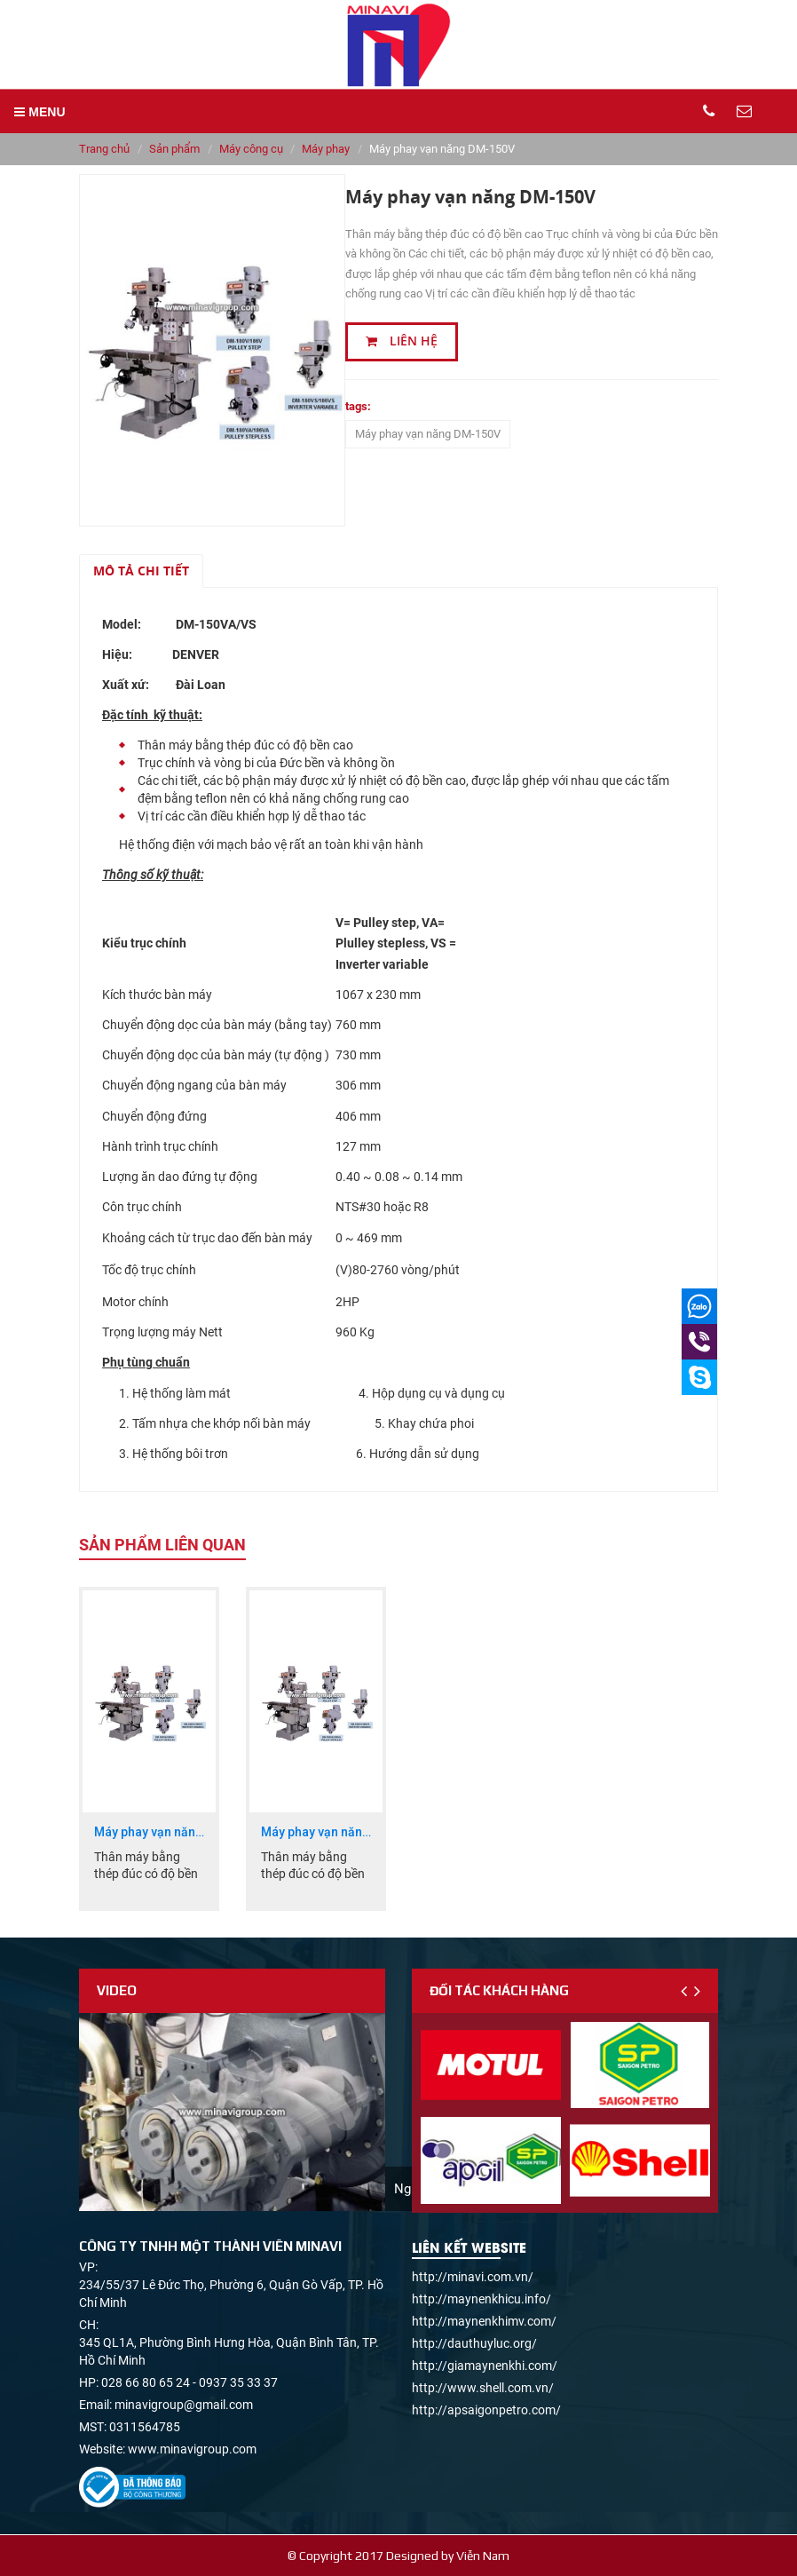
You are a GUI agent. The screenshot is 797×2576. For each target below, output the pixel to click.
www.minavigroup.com (192, 2449)
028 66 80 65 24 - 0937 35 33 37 (189, 2382)
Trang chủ (104, 148)
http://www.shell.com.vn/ (483, 2388)
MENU (39, 112)
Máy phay (326, 148)
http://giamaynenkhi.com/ (484, 2365)
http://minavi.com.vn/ (472, 2277)
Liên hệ (402, 341)
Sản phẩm (174, 148)
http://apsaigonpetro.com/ (486, 2410)
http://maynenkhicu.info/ (481, 2299)
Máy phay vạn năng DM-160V (316, 1832)
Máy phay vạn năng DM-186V (149, 1832)
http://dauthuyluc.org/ (474, 2343)
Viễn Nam (482, 2555)
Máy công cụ (251, 148)
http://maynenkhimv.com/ (484, 2321)
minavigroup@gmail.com (183, 2405)
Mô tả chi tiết (141, 570)
